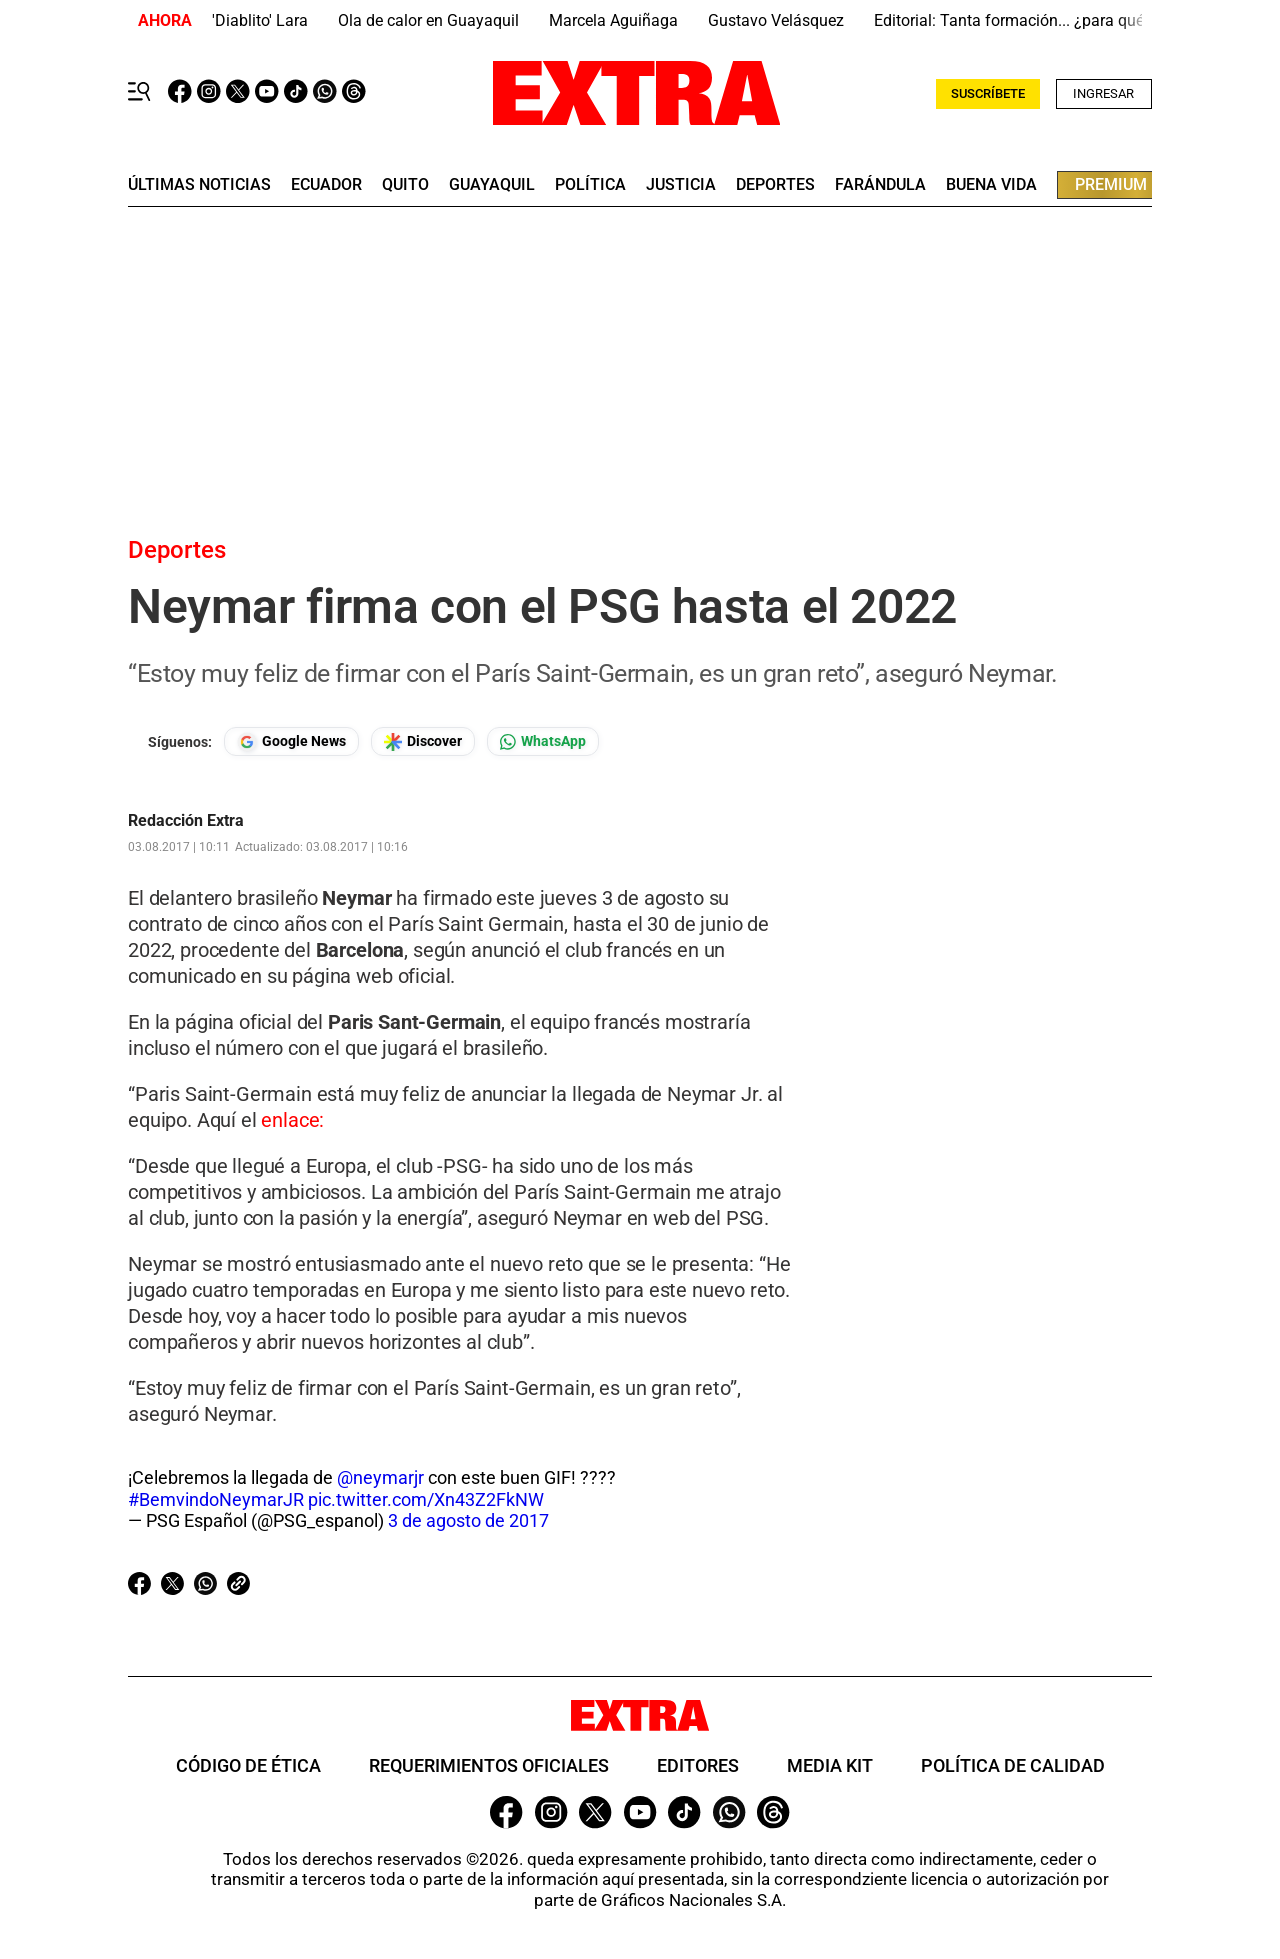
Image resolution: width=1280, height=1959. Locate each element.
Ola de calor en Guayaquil (428, 20)
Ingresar (1103, 93)
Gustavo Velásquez (776, 20)
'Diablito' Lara (260, 20)
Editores (698, 1765)
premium (1111, 184)
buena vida (991, 185)
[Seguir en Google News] (291, 741)
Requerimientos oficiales (489, 1765)
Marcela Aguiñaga (613, 20)
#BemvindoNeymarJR (216, 1499)
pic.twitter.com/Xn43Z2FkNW (426, 1499)
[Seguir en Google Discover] (423, 741)
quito (405, 185)
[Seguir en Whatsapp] (543, 741)
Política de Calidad (1013, 1765)
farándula (880, 185)
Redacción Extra (186, 821)
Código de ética (248, 1765)
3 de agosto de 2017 (468, 1520)
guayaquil (492, 185)
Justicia (681, 185)
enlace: (292, 1120)
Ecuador (326, 185)
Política (590, 185)
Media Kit (830, 1765)
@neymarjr (380, 1477)
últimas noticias (199, 185)
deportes (775, 185)
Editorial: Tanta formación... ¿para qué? (1013, 20)
